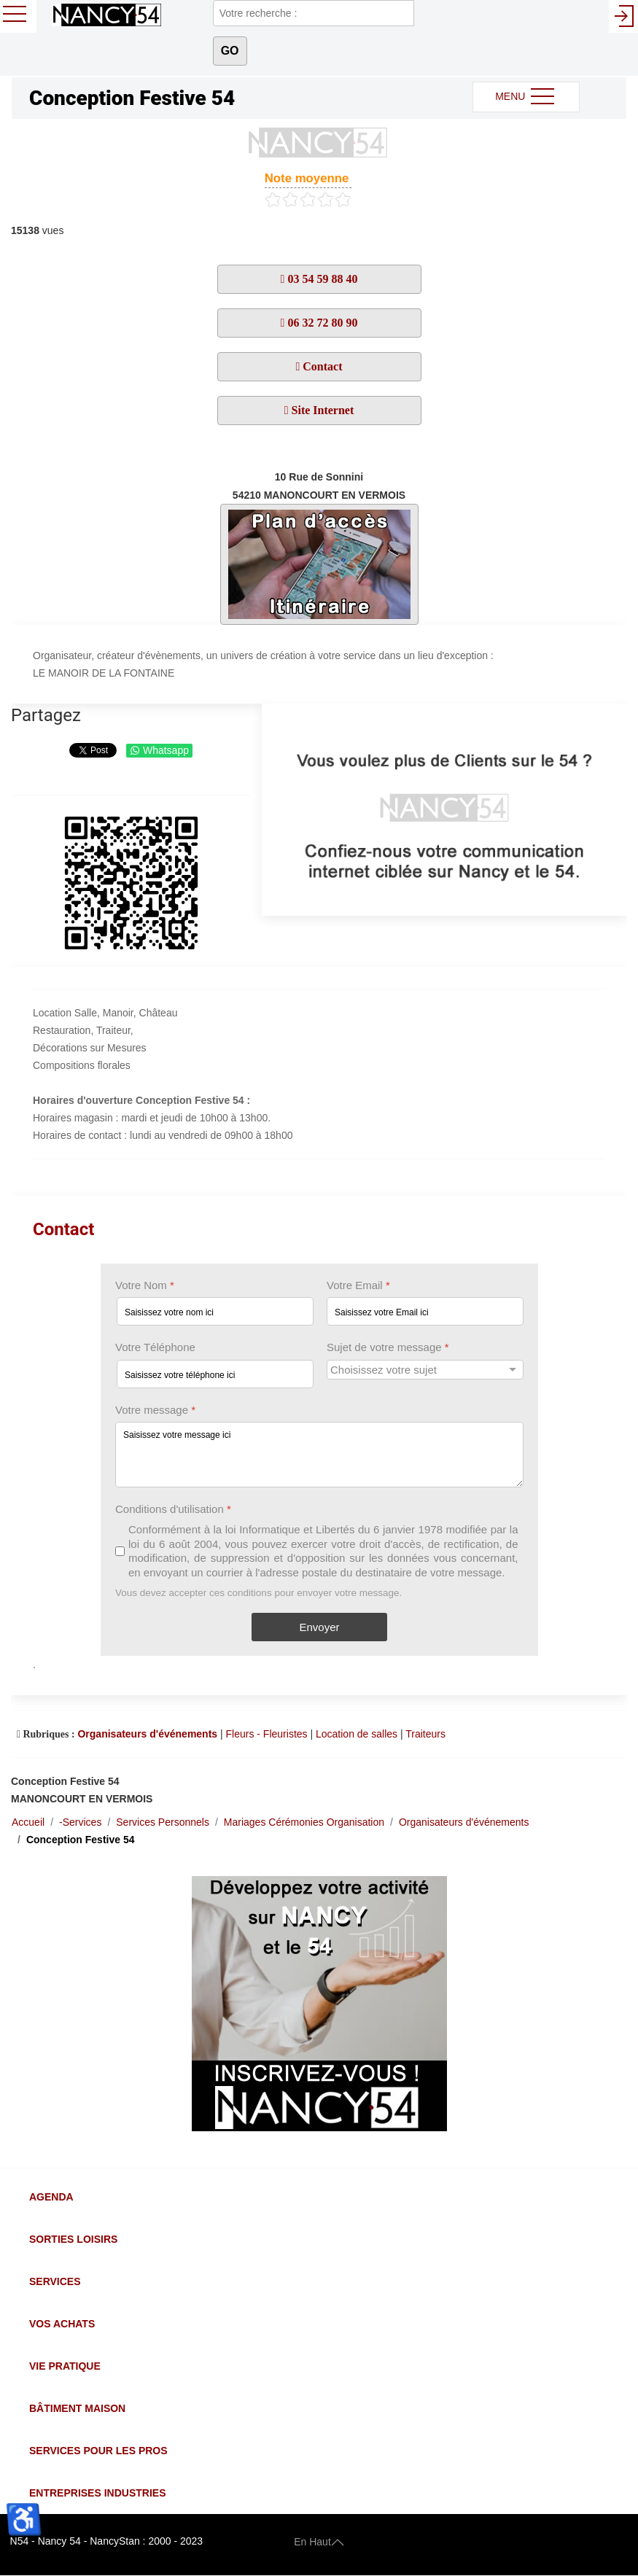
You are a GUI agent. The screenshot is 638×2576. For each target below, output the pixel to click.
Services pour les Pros (98, 2450)
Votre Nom (144, 1285)
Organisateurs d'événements (147, 1734)
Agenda (51, 2197)
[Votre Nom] (215, 1312)
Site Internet (321, 410)
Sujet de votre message (388, 1348)
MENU (526, 97)
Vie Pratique (65, 2366)
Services (55, 2281)
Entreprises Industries (97, 2493)
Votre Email (358, 1285)
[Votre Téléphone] (215, 1374)
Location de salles (356, 1734)
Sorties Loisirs (73, 2239)
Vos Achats (62, 2324)
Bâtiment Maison (77, 2408)
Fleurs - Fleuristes (267, 1734)
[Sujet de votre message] (425, 1370)
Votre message (155, 1410)
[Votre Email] (425, 1312)
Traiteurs (425, 1734)
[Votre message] (319, 1454)
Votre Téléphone (155, 1348)
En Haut (319, 2541)
